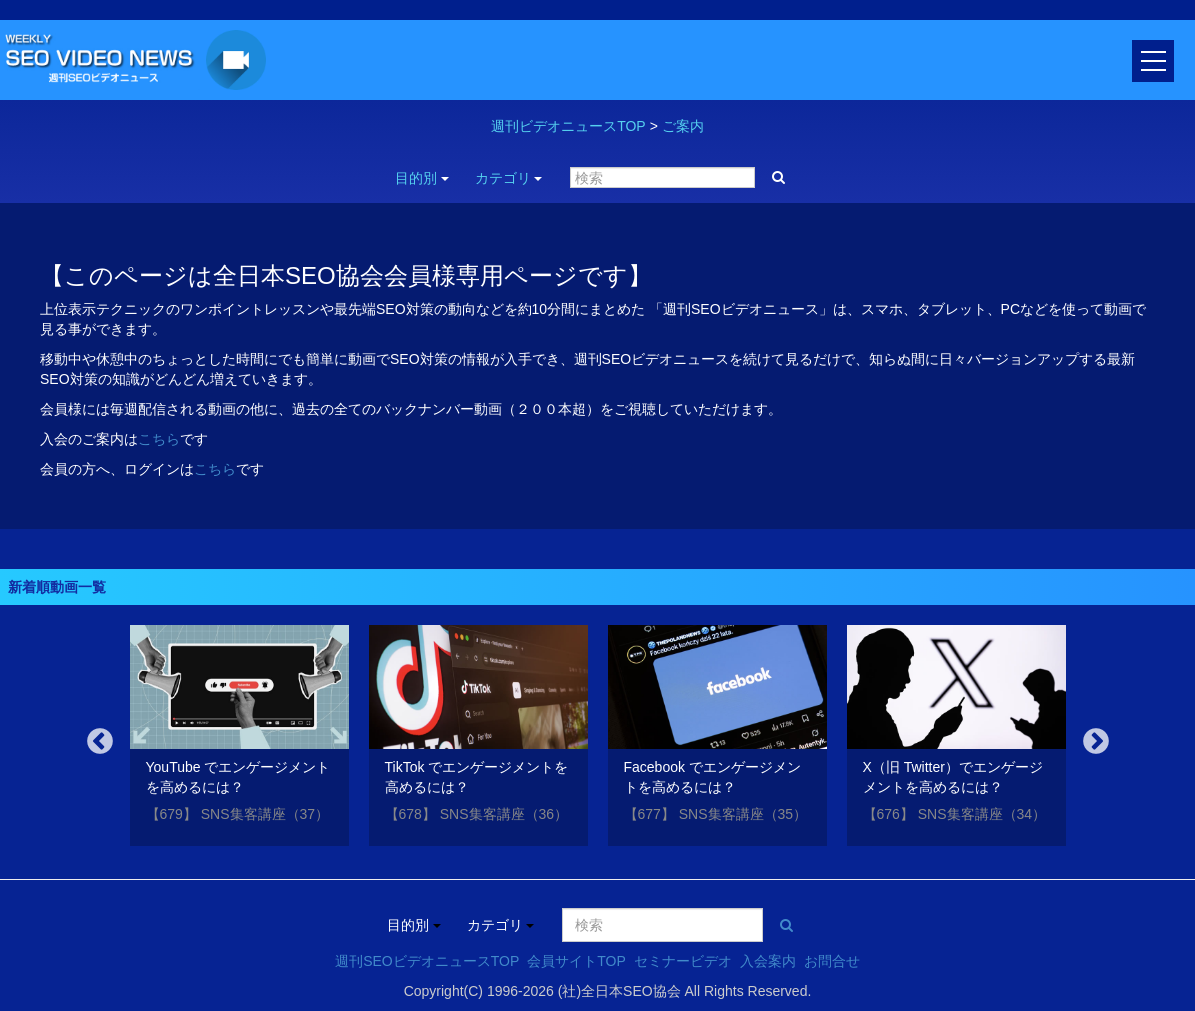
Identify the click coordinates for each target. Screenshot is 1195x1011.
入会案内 (768, 961)
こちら (159, 439)
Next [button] (1096, 742)
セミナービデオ (683, 961)
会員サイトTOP (576, 961)
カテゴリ (509, 178)
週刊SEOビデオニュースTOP (427, 961)
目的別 (422, 178)
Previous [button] (100, 742)
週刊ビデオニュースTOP (568, 126)
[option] (239, 739)
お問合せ (832, 961)
